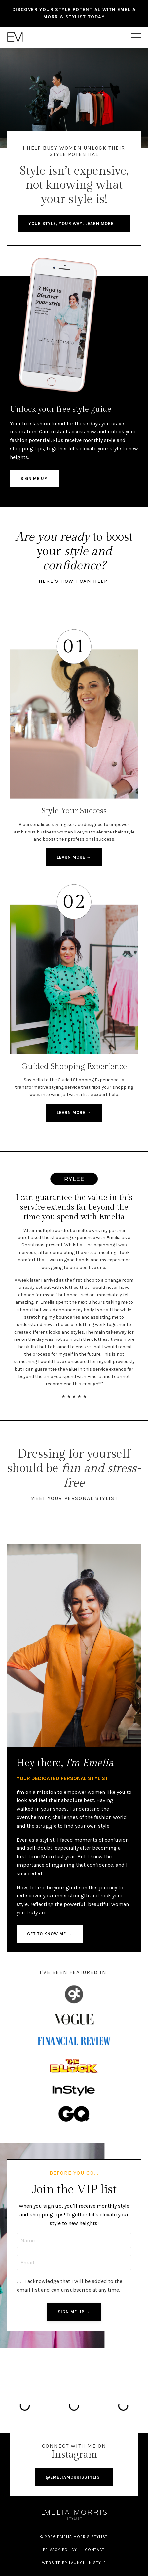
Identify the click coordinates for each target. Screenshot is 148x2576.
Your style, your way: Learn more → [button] (74, 223)
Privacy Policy (60, 2549)
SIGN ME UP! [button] (34, 478)
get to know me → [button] (49, 1933)
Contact (95, 2549)
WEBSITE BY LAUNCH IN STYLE (74, 2562)
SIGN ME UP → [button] (74, 2311)
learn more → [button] (74, 857)
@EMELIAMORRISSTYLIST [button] (74, 2477)
